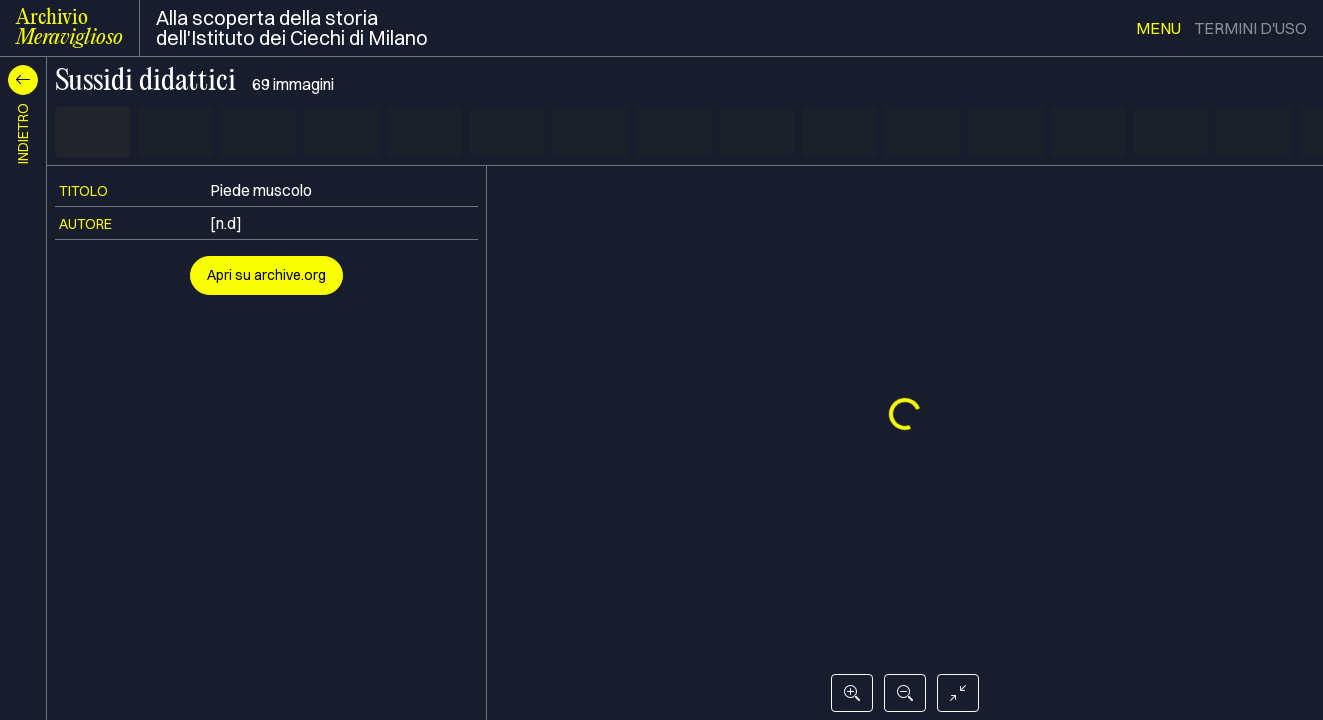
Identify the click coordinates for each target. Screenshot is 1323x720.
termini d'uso (1250, 28)
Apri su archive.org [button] (266, 275)
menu (1158, 28)
